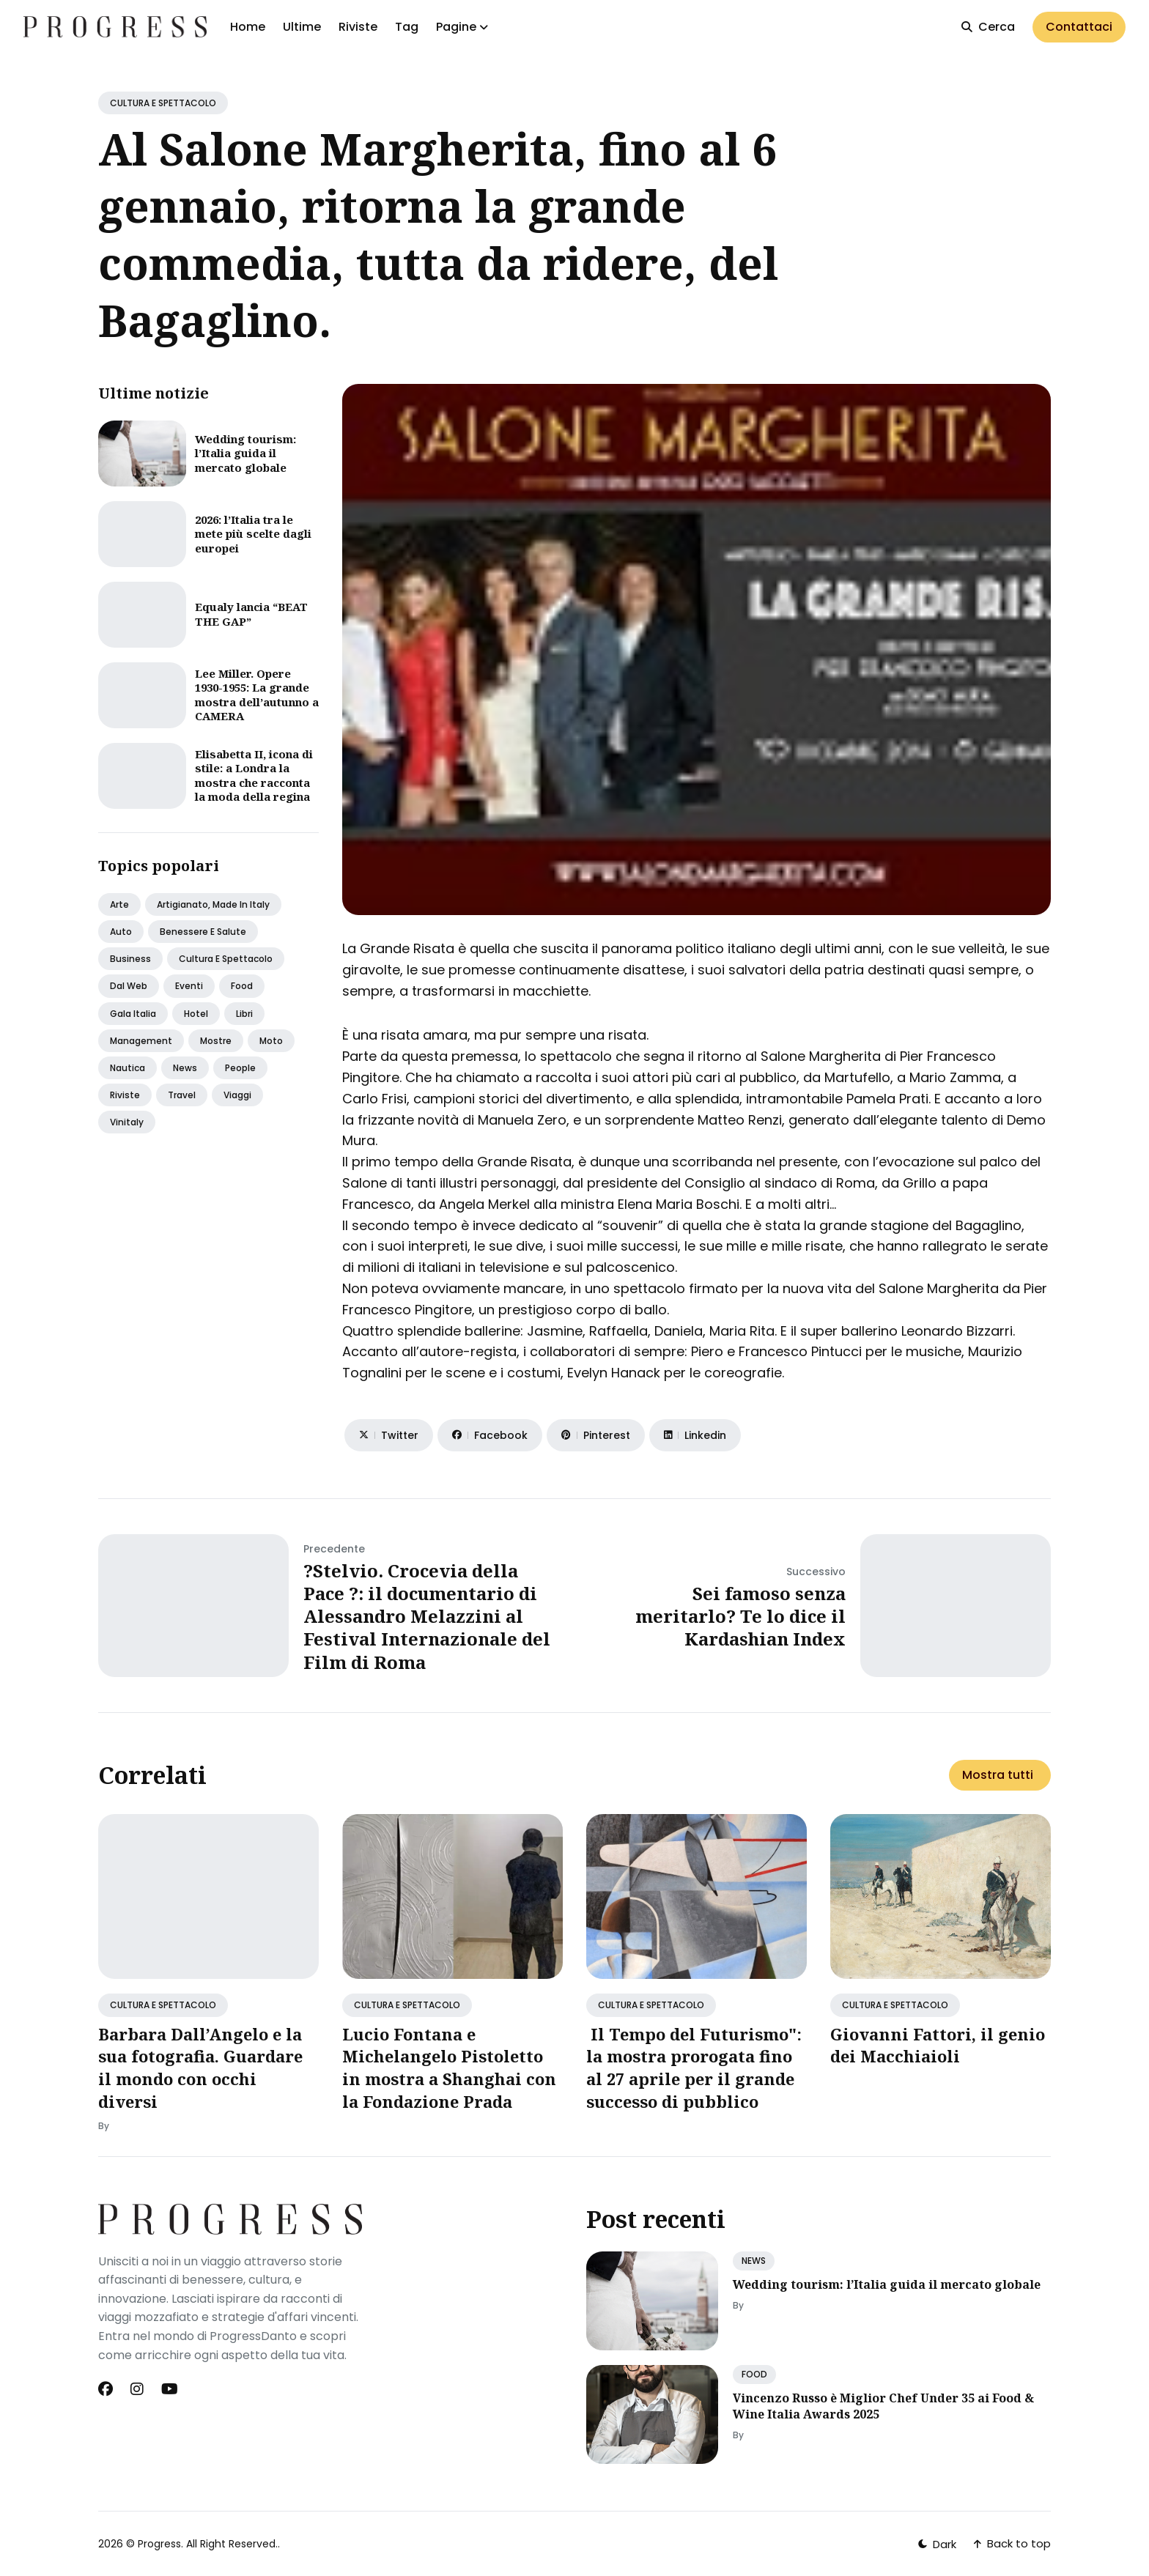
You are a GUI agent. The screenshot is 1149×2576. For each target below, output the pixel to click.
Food (242, 986)
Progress (159, 2543)
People (240, 1068)
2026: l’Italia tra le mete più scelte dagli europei (253, 533)
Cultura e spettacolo (226, 958)
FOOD (754, 2374)
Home (247, 26)
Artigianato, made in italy (213, 904)
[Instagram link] (137, 2389)
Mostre (216, 1041)
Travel (182, 1095)
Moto (271, 1041)
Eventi (189, 986)
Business (130, 958)
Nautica (127, 1068)
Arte (119, 904)
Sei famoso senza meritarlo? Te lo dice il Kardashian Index (740, 1616)
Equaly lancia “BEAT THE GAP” (251, 614)
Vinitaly (127, 1122)
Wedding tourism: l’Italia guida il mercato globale (245, 453)
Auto (121, 931)
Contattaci (1079, 26)
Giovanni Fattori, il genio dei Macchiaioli (937, 2045)
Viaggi (237, 1095)
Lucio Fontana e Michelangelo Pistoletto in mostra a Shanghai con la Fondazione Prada (449, 2067)
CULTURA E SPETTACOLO (163, 103)
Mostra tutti (997, 1774)
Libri (244, 1013)
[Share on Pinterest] (596, 1435)
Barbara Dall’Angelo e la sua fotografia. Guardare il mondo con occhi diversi (200, 2067)
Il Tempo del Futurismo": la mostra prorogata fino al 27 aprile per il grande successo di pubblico (694, 2067)
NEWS (754, 2260)
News (185, 1068)
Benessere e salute (203, 931)
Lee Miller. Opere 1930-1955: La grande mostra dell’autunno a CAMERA (257, 695)
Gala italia (133, 1013)
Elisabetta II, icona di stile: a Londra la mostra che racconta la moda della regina (254, 775)
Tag (406, 26)
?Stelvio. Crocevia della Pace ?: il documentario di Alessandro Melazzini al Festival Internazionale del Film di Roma (426, 1616)
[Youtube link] (169, 2389)
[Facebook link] (107, 2389)
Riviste (358, 26)
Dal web (128, 986)
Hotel (196, 1013)
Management (141, 1041)
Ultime (302, 26)
